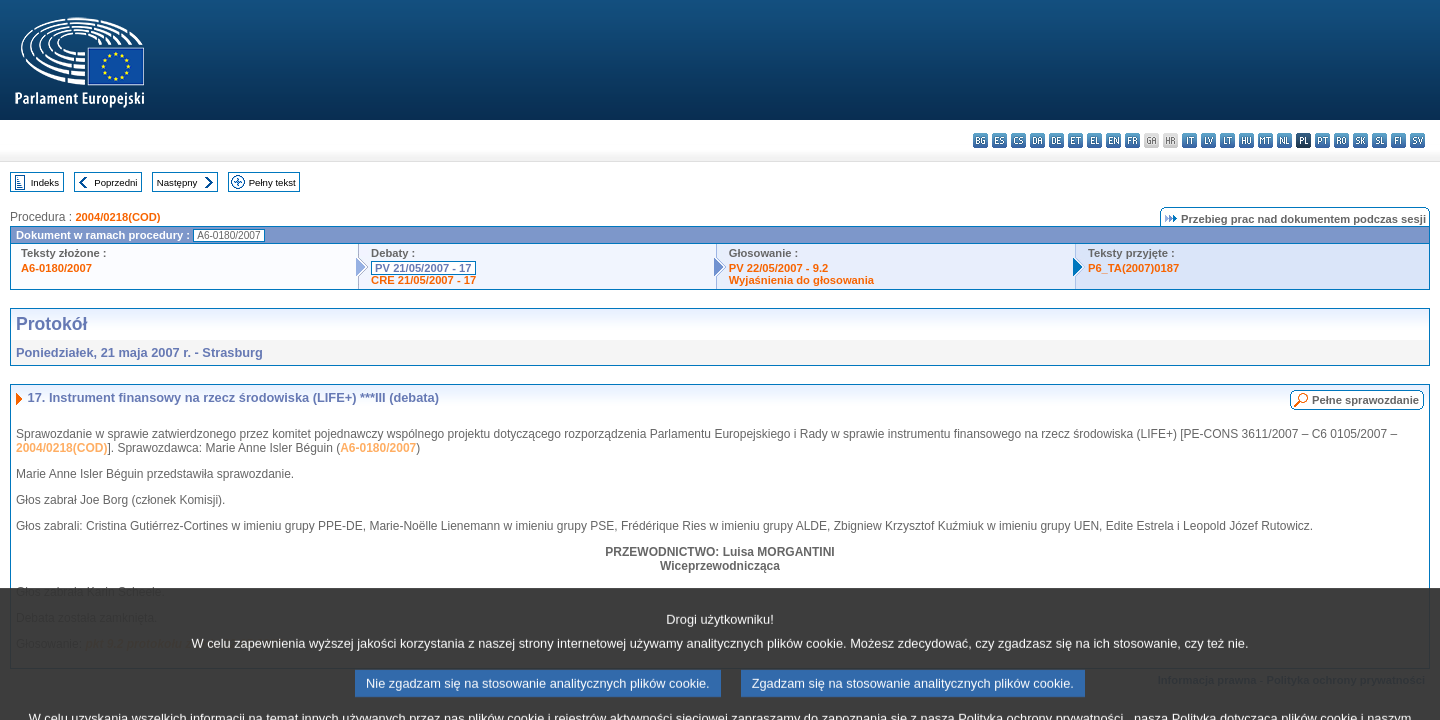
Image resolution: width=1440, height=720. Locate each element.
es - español (999, 140)
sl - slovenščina (1379, 140)
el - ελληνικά (1094, 140)
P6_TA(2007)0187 (1133, 268)
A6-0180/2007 (56, 268)
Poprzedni (115, 182)
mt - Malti (1265, 140)
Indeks (45, 182)
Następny (177, 182)
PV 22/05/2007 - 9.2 (779, 268)
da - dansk (1037, 140)
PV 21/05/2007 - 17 (423, 268)
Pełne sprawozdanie (1365, 400)
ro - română (1341, 140)
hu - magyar (1246, 140)
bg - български (980, 140)
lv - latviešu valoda (1208, 140)
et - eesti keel (1075, 140)
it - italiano (1189, 140)
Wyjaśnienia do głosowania (801, 280)
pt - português (1322, 140)
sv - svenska (1417, 140)
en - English (1113, 140)
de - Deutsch (1056, 140)
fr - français (1132, 140)
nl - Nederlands (1284, 140)
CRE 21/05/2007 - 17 (423, 280)
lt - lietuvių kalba (1227, 140)
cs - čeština (1018, 140)
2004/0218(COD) (117, 217)
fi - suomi (1398, 140)
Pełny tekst (272, 182)
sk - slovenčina (1360, 140)
